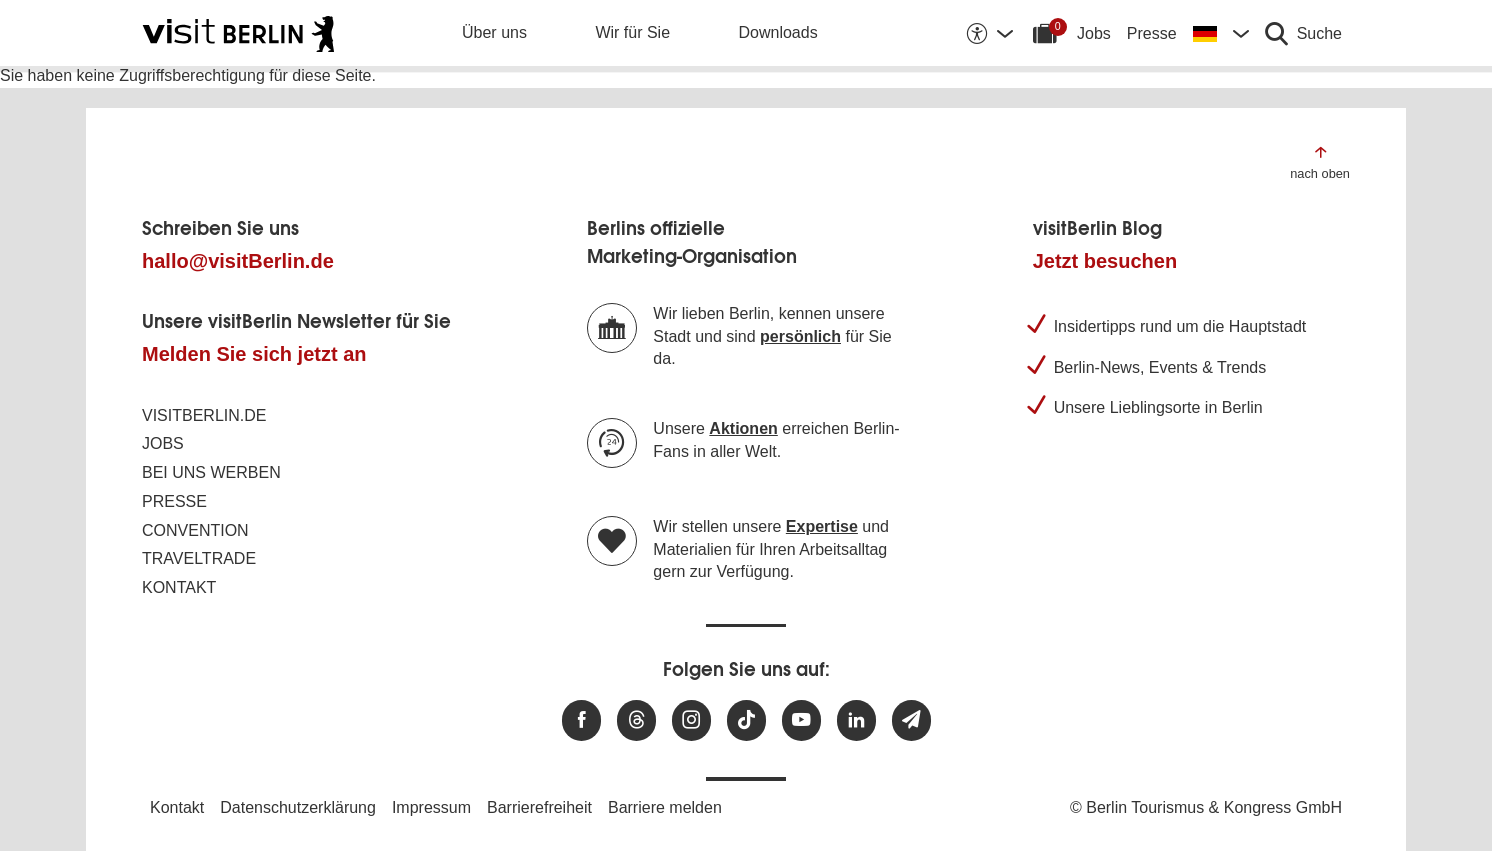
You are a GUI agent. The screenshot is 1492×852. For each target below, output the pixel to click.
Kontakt (179, 587)
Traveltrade (199, 558)
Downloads (778, 32)
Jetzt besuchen (1105, 261)
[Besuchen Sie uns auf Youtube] (801, 720)
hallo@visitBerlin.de (238, 261)
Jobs (1094, 33)
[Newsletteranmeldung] (911, 720)
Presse (1152, 33)
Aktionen (743, 428)
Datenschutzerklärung (298, 807)
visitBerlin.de (204, 415)
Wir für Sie (632, 32)
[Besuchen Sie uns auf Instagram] (691, 720)
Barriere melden (665, 807)
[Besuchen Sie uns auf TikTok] (746, 720)
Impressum (431, 807)
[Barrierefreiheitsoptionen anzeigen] (989, 33)
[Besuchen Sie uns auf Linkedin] (856, 720)
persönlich (800, 336)
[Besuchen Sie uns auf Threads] (636, 720)
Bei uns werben (211, 472)
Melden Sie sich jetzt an (254, 354)
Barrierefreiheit (539, 807)
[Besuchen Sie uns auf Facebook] (581, 720)
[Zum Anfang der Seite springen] (1320, 161)
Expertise (822, 526)
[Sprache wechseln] (1221, 33)
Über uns (494, 32)
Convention (195, 530)
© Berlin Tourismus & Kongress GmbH (1206, 807)
